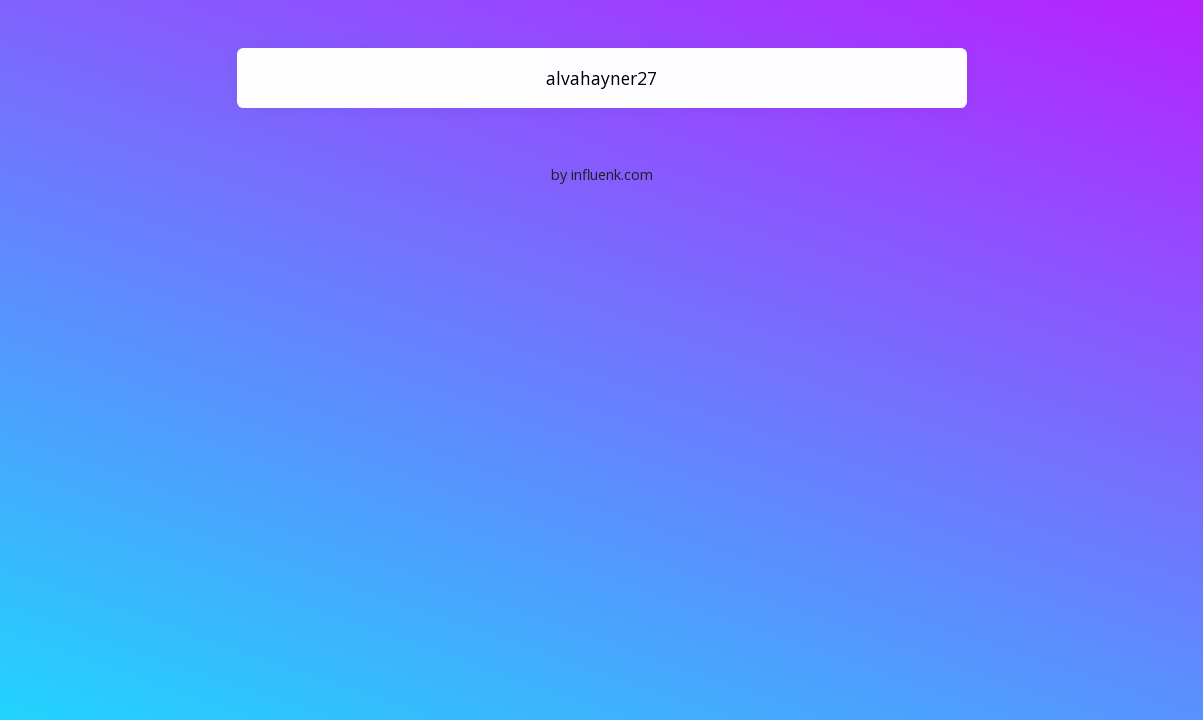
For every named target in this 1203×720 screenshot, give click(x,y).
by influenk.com (602, 174)
